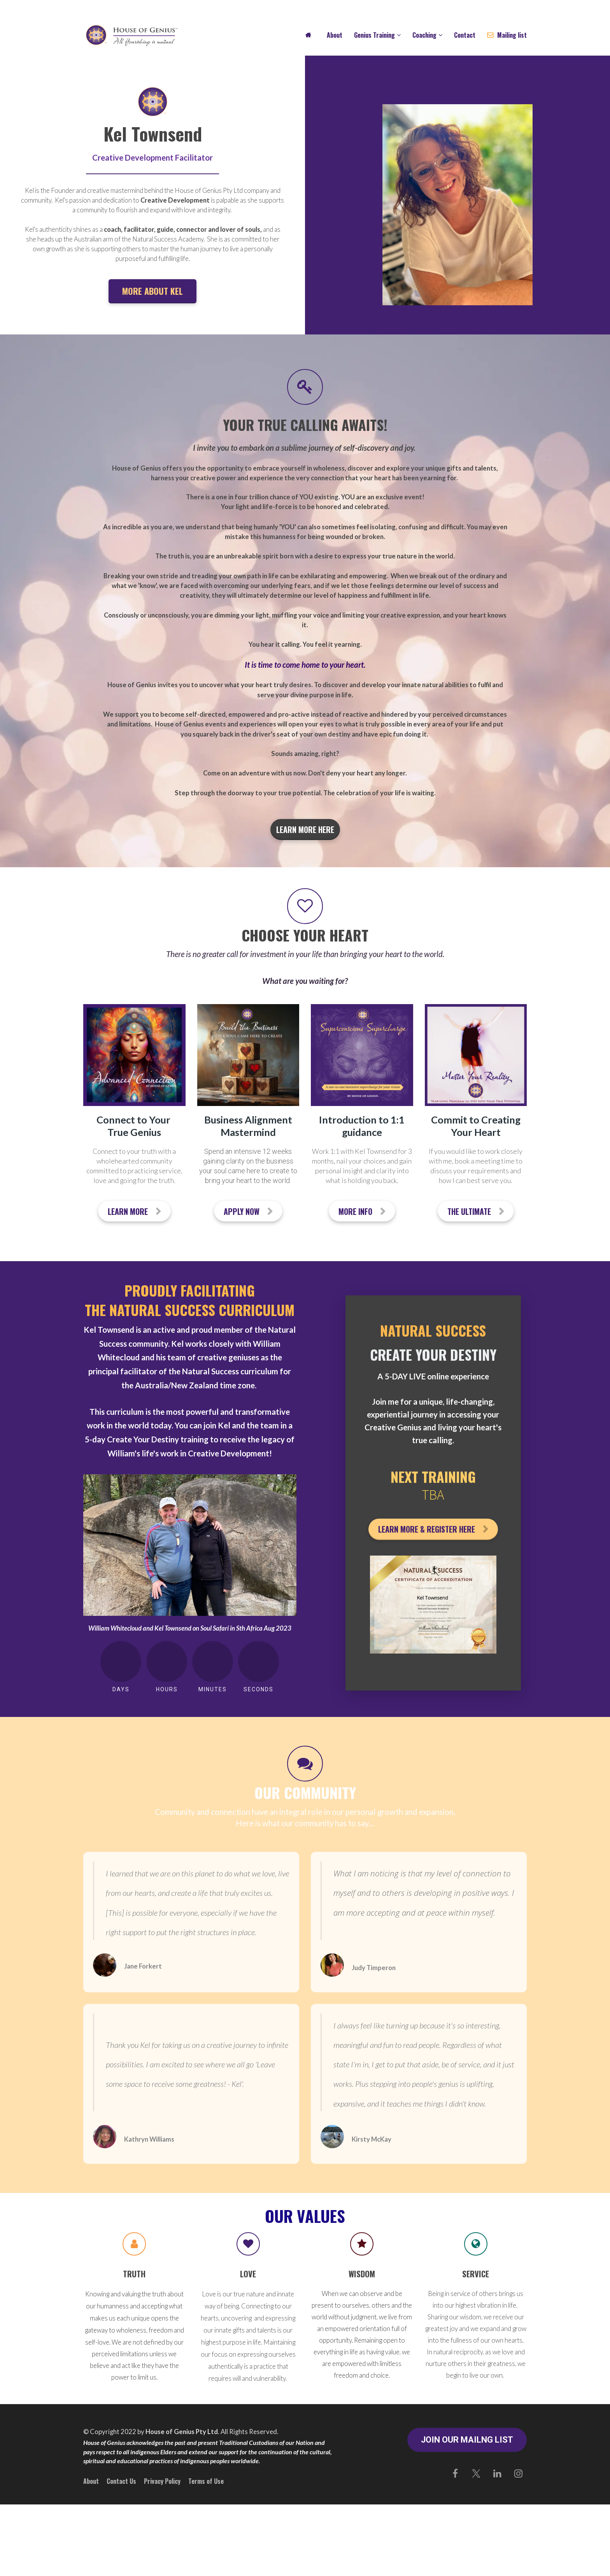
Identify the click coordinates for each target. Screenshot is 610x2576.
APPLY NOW (248, 1211)
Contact (464, 35)
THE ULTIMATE (475, 1211)
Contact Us (121, 2481)
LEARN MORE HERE (305, 829)
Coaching (424, 35)
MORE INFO (362, 1211)
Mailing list (507, 35)
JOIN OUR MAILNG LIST (467, 2440)
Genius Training (374, 35)
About (334, 35)
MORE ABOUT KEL (152, 291)
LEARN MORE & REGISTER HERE (433, 1529)
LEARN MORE (134, 1211)
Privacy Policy (162, 2481)
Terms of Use (206, 2481)
